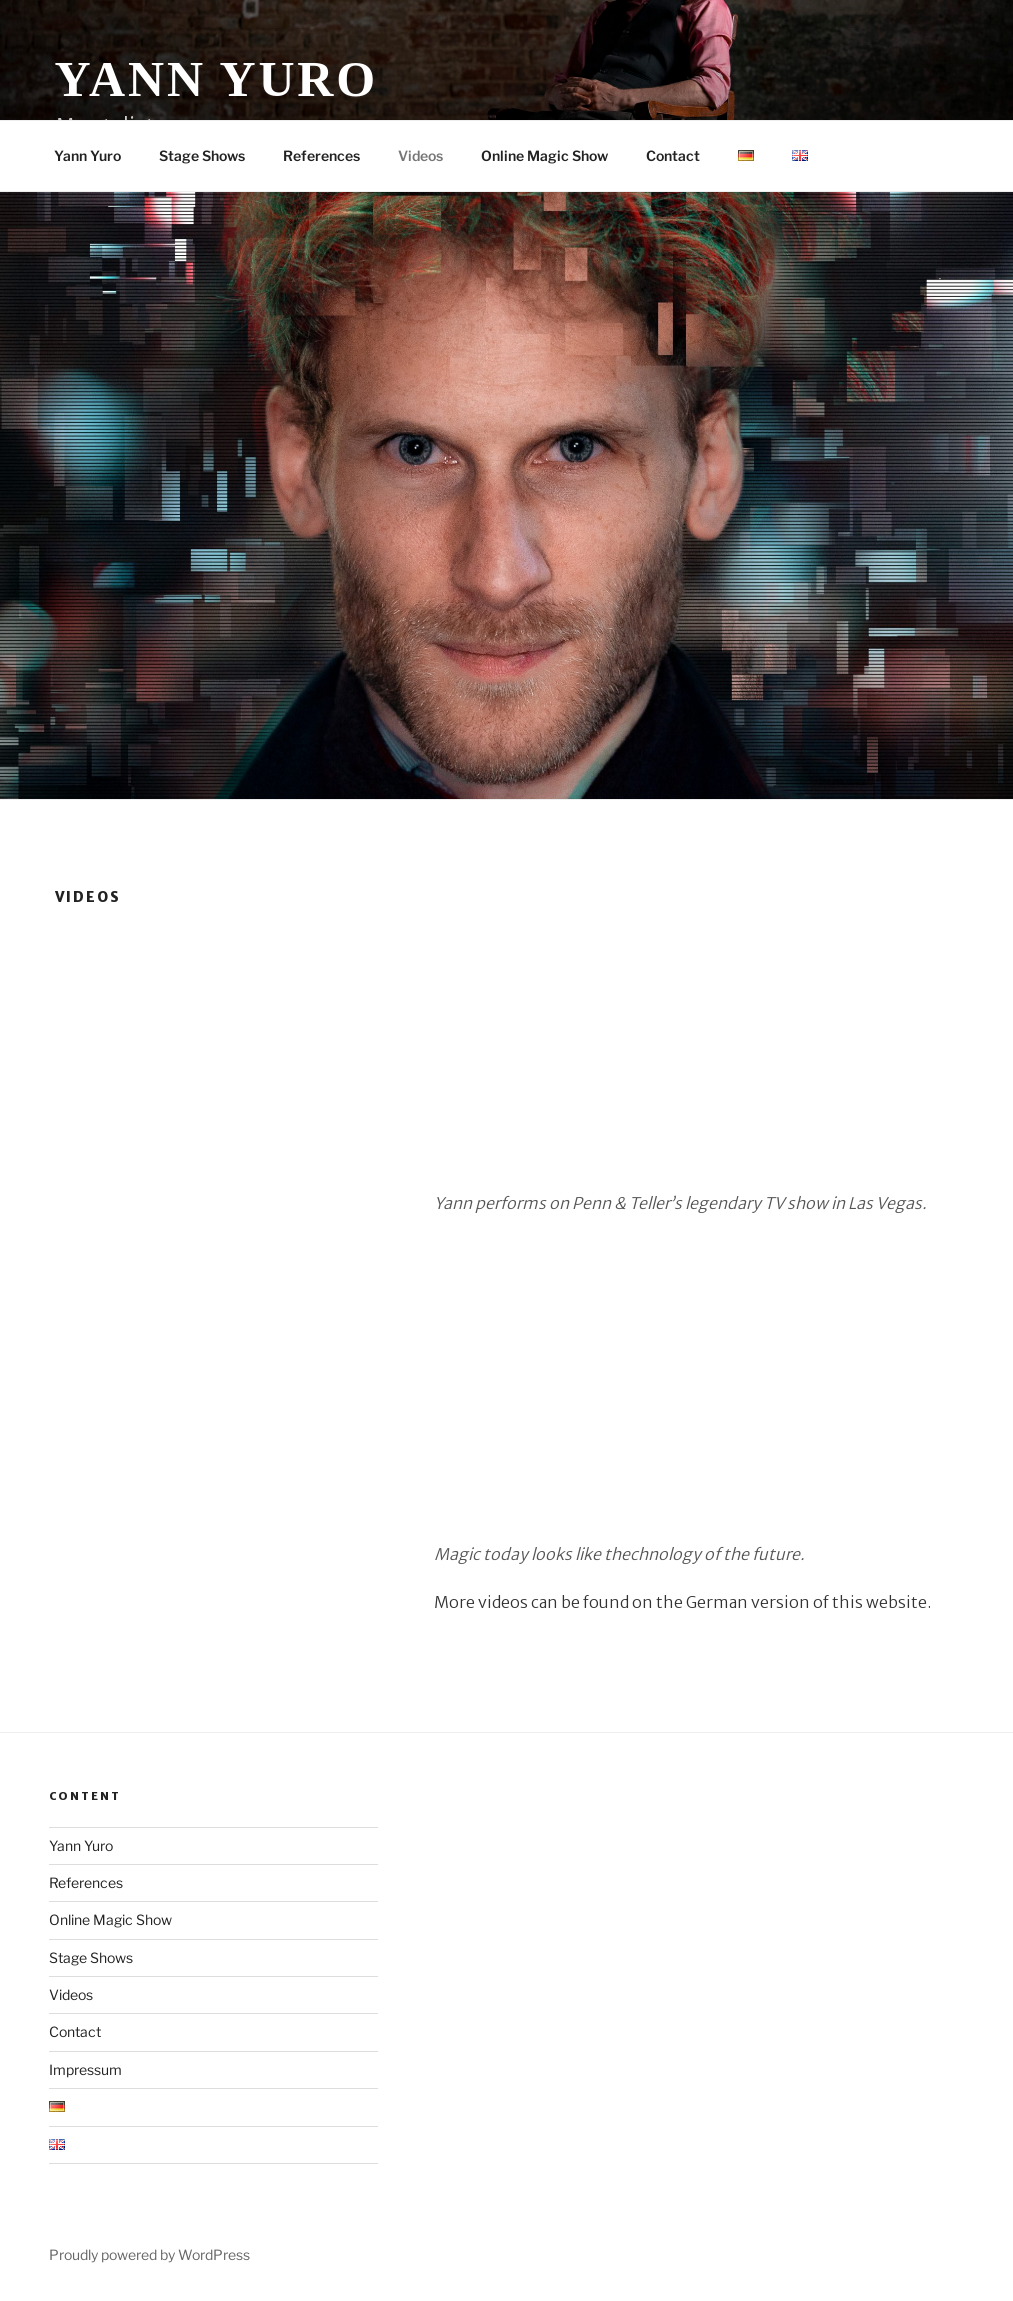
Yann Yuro (217, 79)
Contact (673, 155)
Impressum (85, 2069)
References (321, 155)
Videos (420, 155)
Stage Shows (202, 155)
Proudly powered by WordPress (149, 2254)
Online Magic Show (544, 155)
